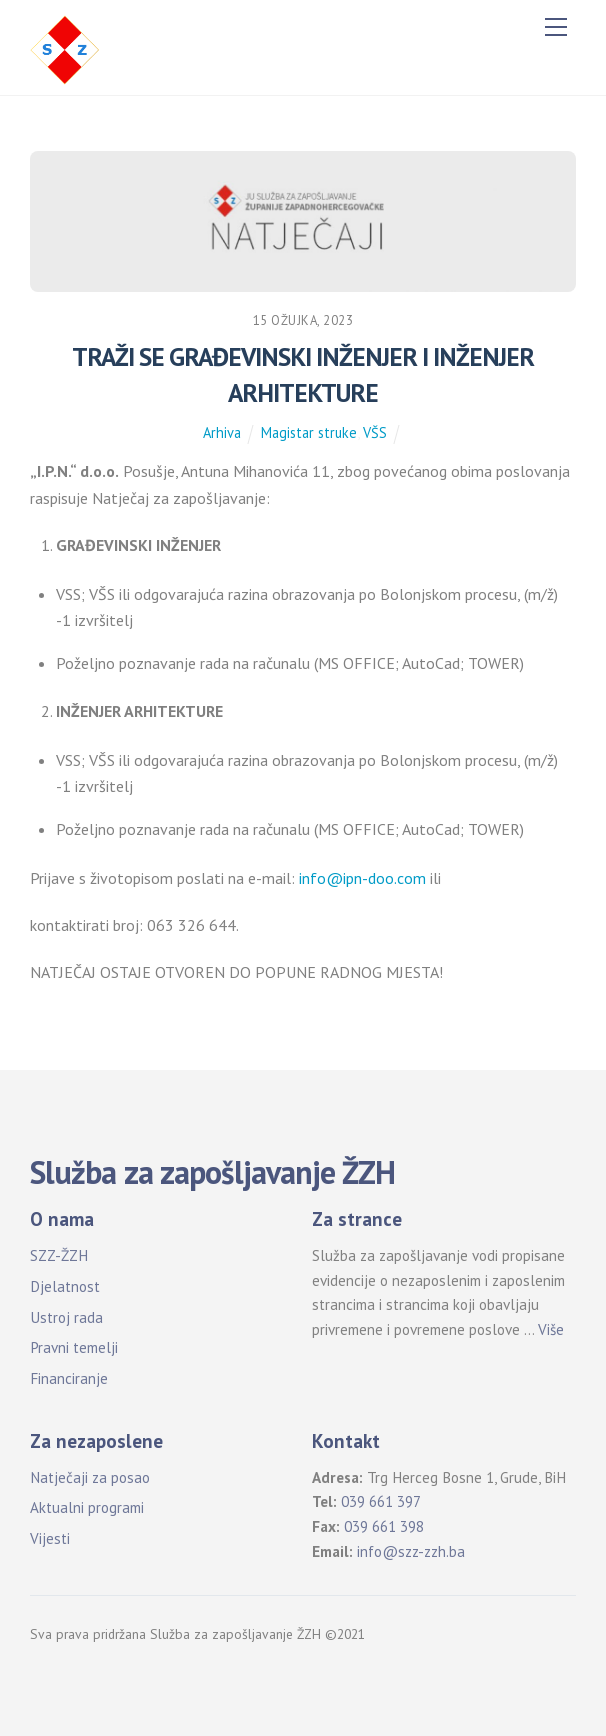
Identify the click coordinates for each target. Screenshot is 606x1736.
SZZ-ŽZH (59, 1255)
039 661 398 (384, 1526)
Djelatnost (65, 1286)
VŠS (375, 432)
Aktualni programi (87, 1507)
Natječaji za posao (90, 1477)
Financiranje (69, 1378)
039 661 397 (381, 1501)
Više (551, 1329)
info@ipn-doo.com (362, 878)
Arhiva (222, 432)
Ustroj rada (66, 1317)
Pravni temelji (74, 1347)
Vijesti (50, 1538)
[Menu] (556, 27)
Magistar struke (309, 432)
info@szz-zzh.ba (411, 1551)
